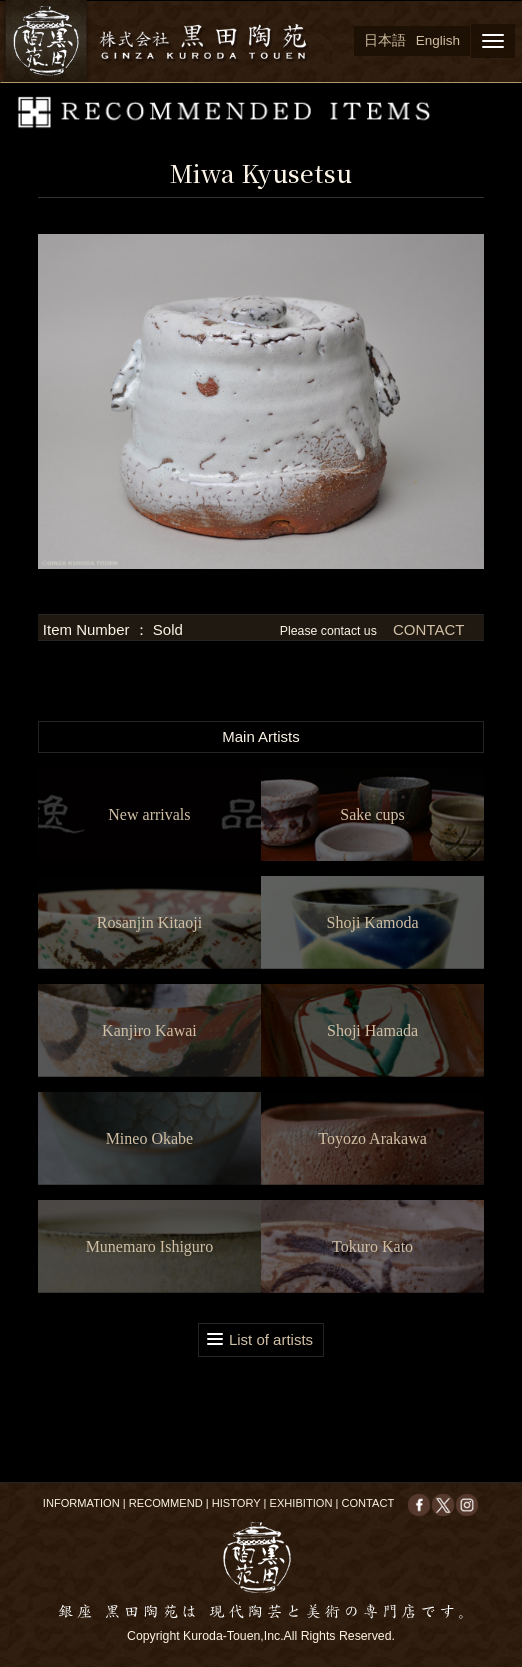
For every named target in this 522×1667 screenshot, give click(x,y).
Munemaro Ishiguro (150, 1246)
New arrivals (149, 814)
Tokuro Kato (372, 1246)
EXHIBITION (301, 1503)
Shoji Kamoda (373, 922)
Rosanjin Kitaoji (149, 922)
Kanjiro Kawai (149, 1030)
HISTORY (236, 1503)
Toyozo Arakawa (372, 1138)
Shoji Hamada (372, 1030)
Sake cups (372, 814)
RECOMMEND (166, 1503)
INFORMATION (81, 1503)
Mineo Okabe (150, 1138)
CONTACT (426, 629)
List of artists (271, 1339)
